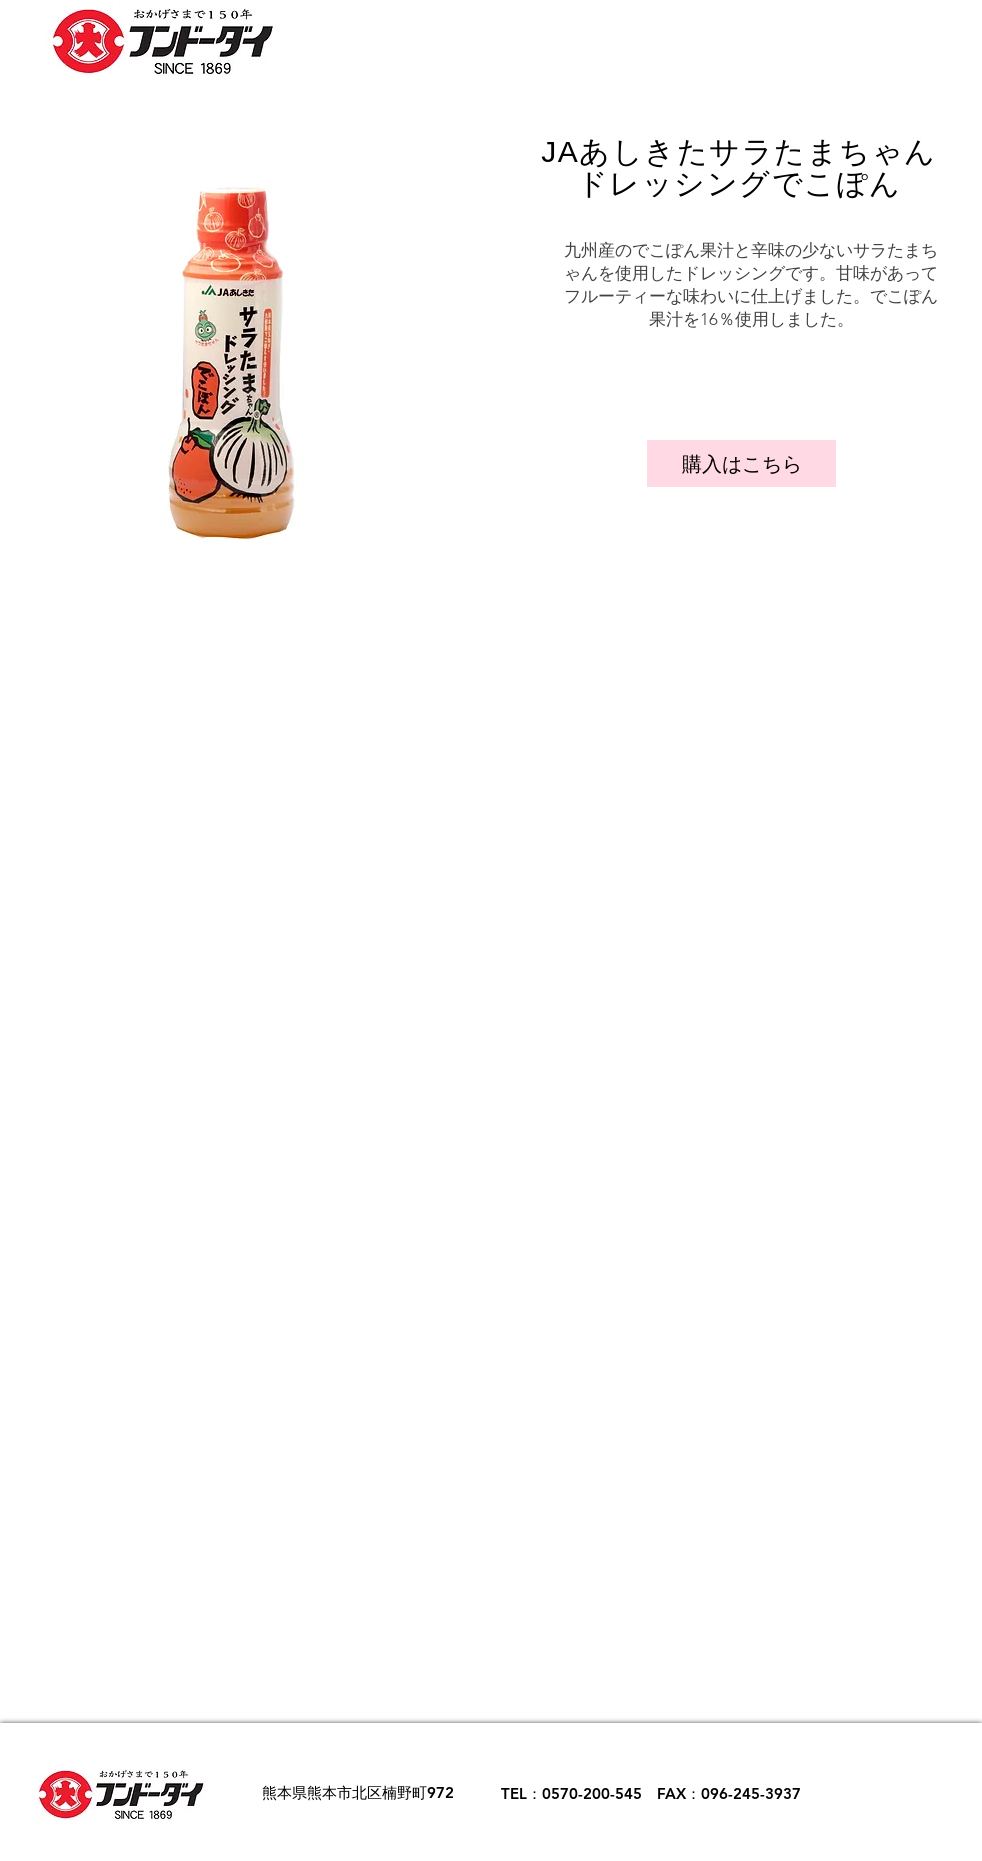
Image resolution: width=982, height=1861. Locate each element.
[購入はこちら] (741, 463)
